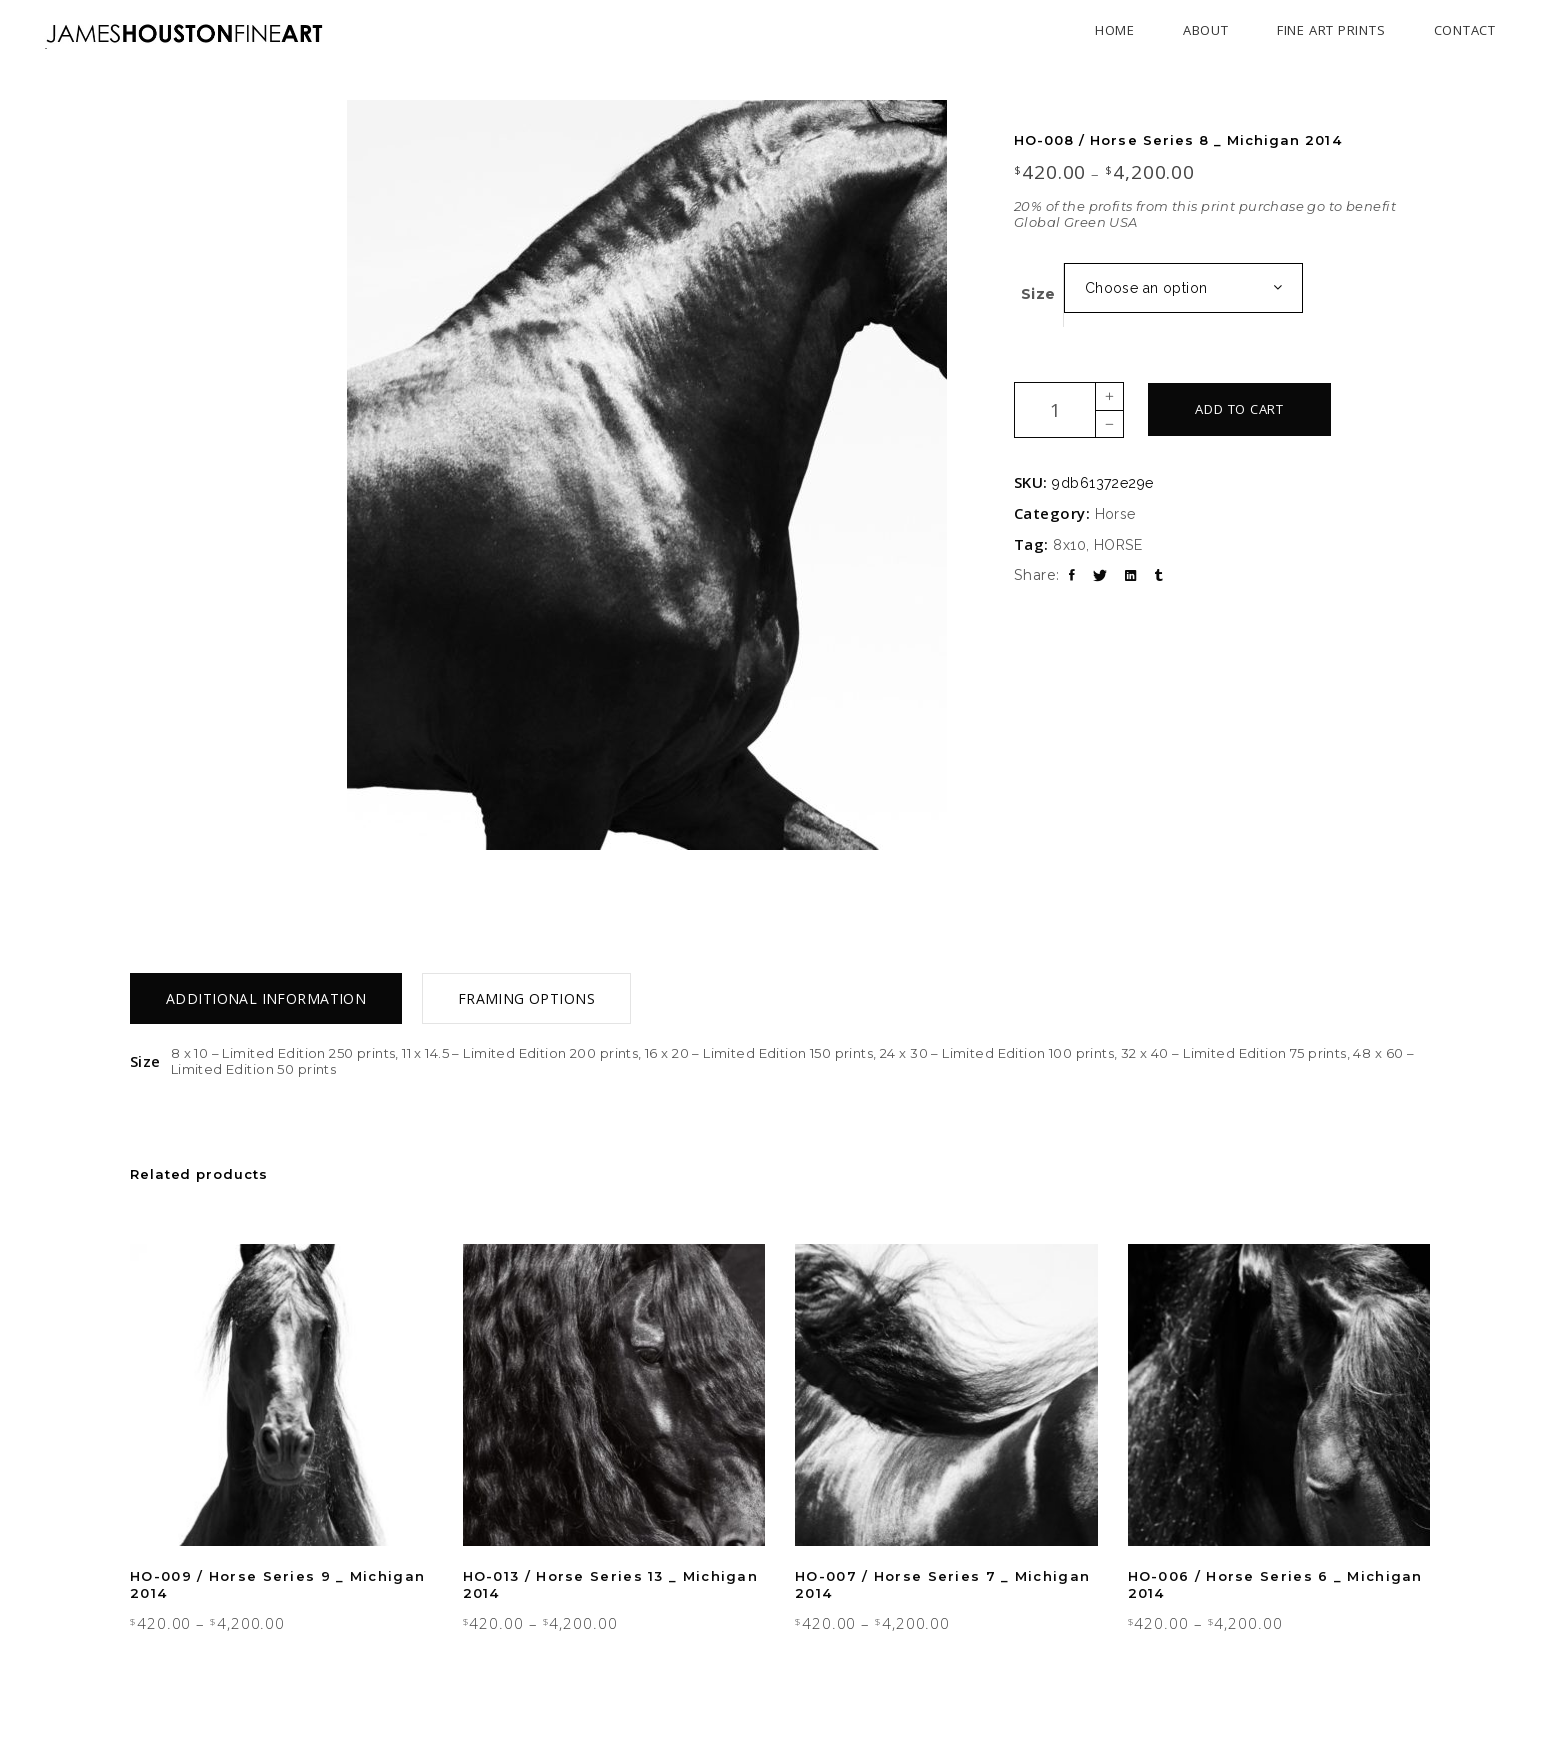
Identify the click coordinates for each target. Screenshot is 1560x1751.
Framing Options (526, 998)
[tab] (266, 998)
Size (1038, 294)
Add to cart (1239, 409)
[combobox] (1183, 288)
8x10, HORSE (1097, 545)
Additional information (266, 998)
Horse (1115, 514)
